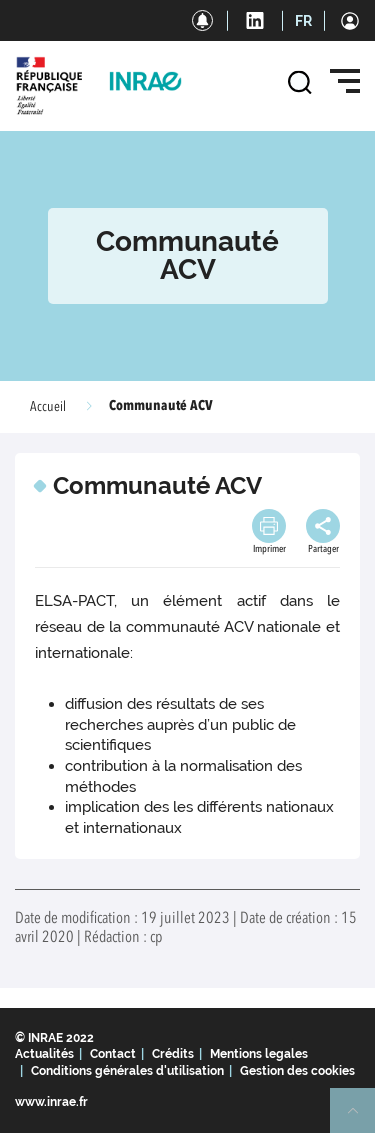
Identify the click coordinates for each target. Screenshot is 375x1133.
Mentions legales (259, 1054)
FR (303, 21)
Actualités (44, 1054)
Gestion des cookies (297, 1071)
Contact (113, 1054)
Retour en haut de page (361, 1119)
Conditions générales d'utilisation (127, 1071)
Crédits (173, 1054)
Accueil (48, 407)
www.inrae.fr (51, 1102)
